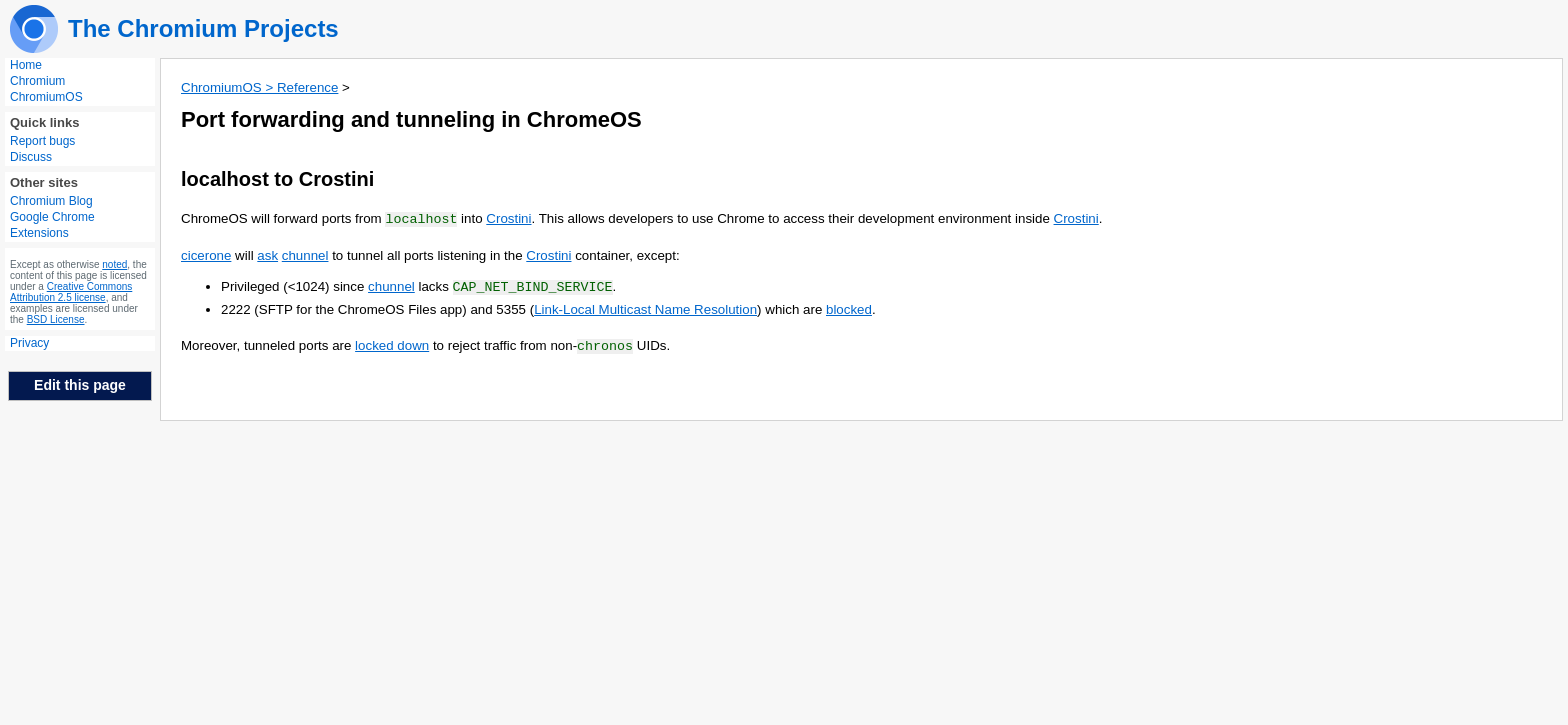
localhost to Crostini (277, 179)
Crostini (508, 218)
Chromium (37, 81)
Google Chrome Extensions (52, 225)
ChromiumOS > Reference (259, 87)
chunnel (305, 254)
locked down (392, 343)
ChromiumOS (46, 97)
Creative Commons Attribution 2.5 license (71, 292)
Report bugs (42, 141)
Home (26, 65)
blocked (849, 307)
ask (267, 254)
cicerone (206, 254)
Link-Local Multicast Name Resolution (645, 307)
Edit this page (80, 385)
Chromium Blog (51, 201)
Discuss (31, 157)
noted (114, 264)
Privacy (29, 343)
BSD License (56, 319)
